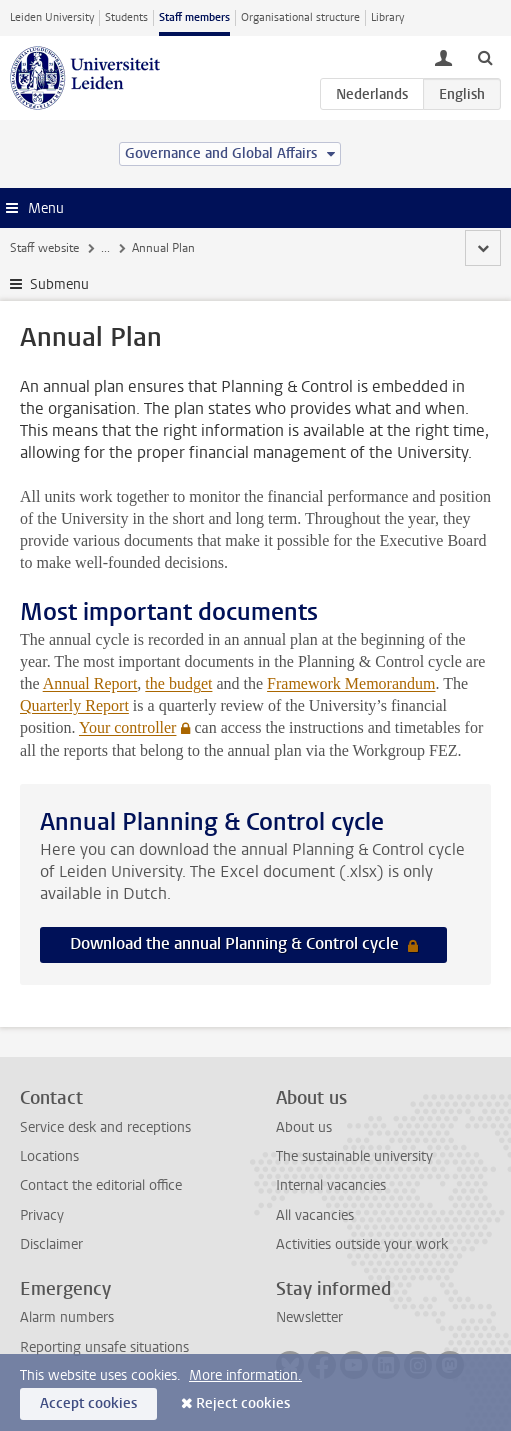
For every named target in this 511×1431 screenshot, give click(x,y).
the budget (178, 683)
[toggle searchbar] (485, 57)
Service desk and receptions (105, 1127)
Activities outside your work (362, 1244)
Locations (49, 1156)
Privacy (42, 1215)
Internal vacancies (331, 1185)
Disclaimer (51, 1244)
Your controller (127, 727)
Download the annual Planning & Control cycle (236, 943)
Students (126, 17)
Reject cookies (243, 1403)
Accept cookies (88, 1403)
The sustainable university (354, 1156)
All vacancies (315, 1215)
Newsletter (309, 1317)
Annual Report (90, 683)
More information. (245, 1375)
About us (304, 1127)
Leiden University (52, 17)
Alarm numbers (67, 1317)
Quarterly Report (74, 705)
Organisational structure (300, 17)
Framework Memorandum (351, 683)
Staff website (44, 248)
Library (387, 17)
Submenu (59, 284)
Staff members (194, 17)
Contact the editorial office (101, 1185)
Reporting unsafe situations (104, 1347)
